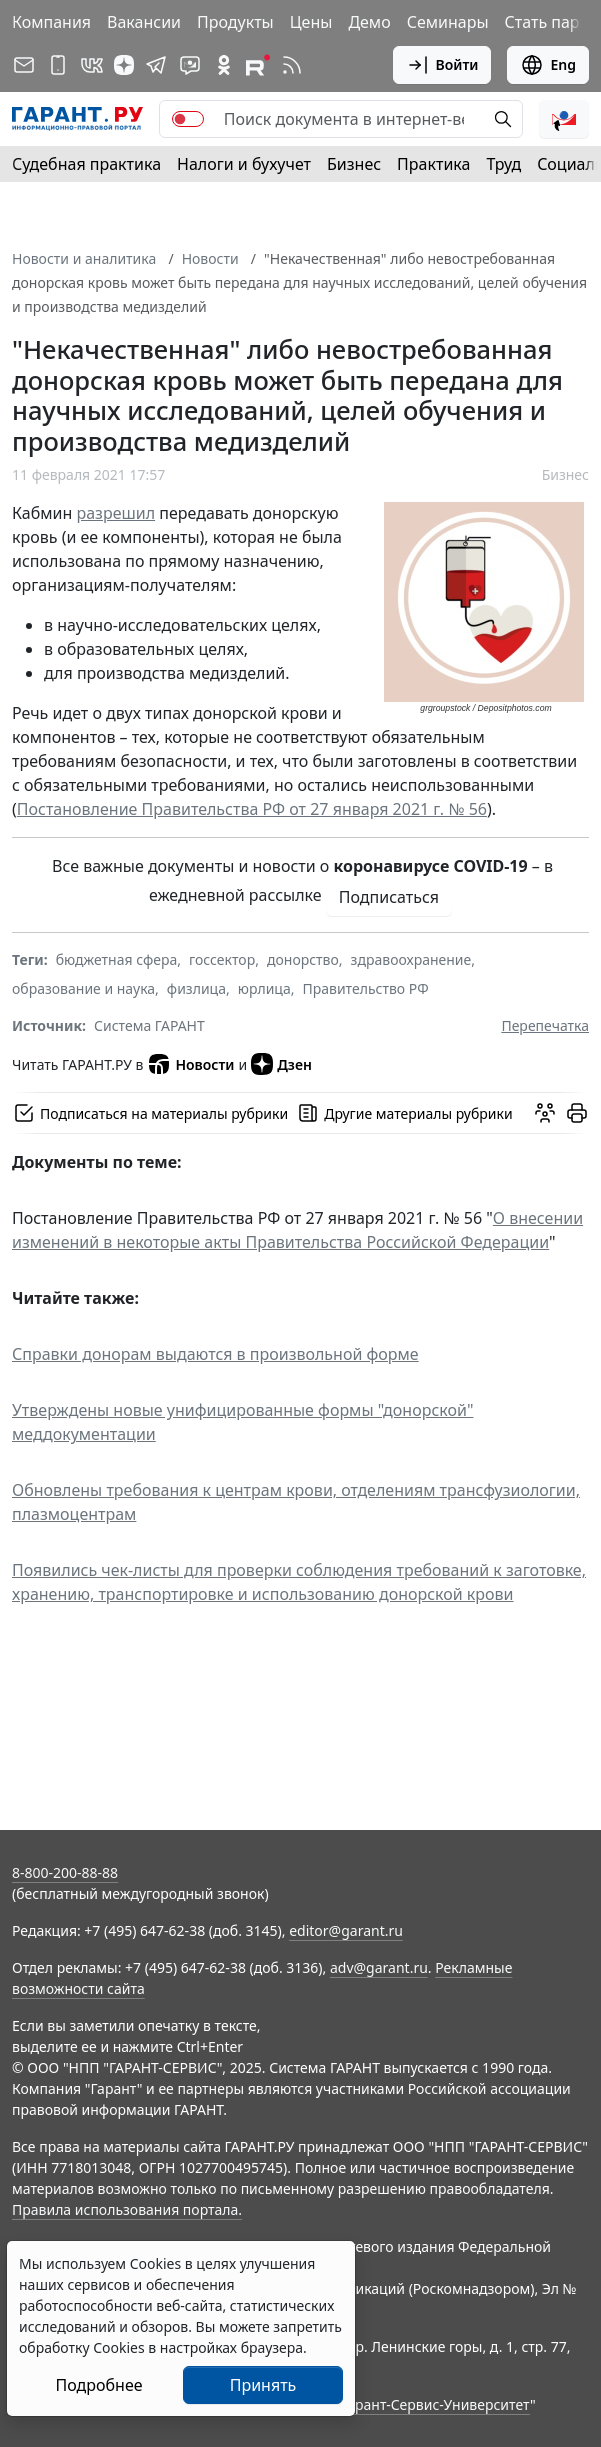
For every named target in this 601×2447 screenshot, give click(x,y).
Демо (369, 22)
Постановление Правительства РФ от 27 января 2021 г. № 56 (252, 809)
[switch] (188, 119)
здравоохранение (411, 959)
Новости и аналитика (84, 258)
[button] (564, 119)
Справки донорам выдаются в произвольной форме (215, 1354)
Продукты (235, 22)
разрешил (116, 513)
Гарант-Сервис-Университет (435, 2404)
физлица (196, 988)
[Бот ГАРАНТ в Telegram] (190, 65)
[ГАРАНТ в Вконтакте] (92, 65)
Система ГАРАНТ (149, 1025)
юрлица (264, 988)
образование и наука (83, 988)
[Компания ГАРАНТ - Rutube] (258, 65)
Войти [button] (442, 65)
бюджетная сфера (117, 959)
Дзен (281, 1064)
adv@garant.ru (379, 1967)
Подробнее (98, 2385)
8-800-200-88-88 (65, 1872)
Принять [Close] (263, 2385)
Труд (503, 164)
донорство (303, 959)
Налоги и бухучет (244, 164)
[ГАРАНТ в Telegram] (156, 65)
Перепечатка (545, 1025)
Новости (210, 258)
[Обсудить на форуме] (545, 1113)
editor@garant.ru (346, 1930)
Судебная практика (86, 164)
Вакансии (144, 22)
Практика (433, 164)
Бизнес (354, 164)
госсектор (222, 959)
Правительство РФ (365, 988)
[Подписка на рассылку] (24, 65)
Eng (548, 65)
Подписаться (389, 897)
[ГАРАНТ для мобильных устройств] (58, 65)
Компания (51, 22)
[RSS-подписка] (292, 65)
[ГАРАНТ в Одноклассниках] (224, 65)
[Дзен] (124, 65)
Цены (311, 22)
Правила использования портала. (127, 2209)
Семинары (448, 22)
